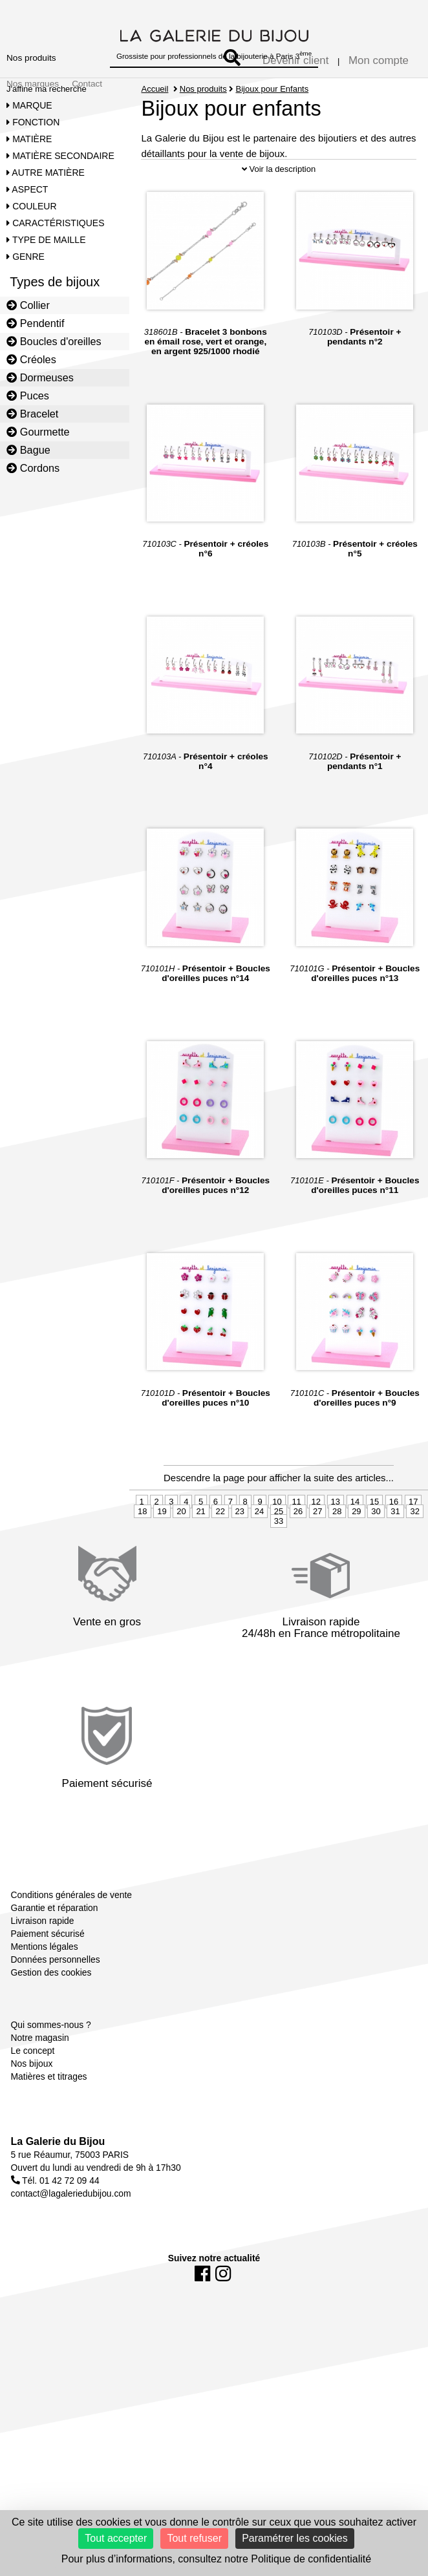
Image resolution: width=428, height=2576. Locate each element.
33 (278, 1563)
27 (317, 1554)
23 (239, 1554)
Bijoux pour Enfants (271, 89)
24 (259, 1554)
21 (200, 1554)
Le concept (33, 2092)
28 (336, 1554)
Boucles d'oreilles (54, 341)
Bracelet (32, 413)
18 (142, 1554)
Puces (27, 395)
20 (181, 1554)
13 (335, 1544)
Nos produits (31, 58)
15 (374, 1544)
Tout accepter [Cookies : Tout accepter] (116, 2538)
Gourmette (38, 432)
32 (414, 1554)
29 (356, 1554)
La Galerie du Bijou (58, 2183)
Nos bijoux (32, 2105)
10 (276, 1544)
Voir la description (279, 211)
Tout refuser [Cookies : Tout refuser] (194, 2538)
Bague (28, 450)
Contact (87, 84)
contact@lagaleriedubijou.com (71, 2235)
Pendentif (35, 323)
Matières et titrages (49, 2118)
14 (354, 1544)
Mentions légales (44, 1988)
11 (296, 1544)
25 (278, 1554)
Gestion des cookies (51, 2014)
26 (298, 1554)
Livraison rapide (42, 1963)
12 (315, 1544)
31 (395, 1554)
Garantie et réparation (54, 1950)
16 (393, 1544)
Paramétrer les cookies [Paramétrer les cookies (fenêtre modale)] (295, 2538)
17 (413, 1544)
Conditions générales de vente (71, 1937)
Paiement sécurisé (48, 1975)
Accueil (154, 89)
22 (219, 1554)
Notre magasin (40, 2080)
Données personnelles (55, 2001)
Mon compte (378, 60)
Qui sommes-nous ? (51, 2067)
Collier (28, 305)
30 (375, 1554)
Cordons (32, 468)
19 (161, 1554)
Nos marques (32, 84)
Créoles (31, 359)
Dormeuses (40, 377)
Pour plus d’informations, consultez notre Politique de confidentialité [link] (216, 2558)
